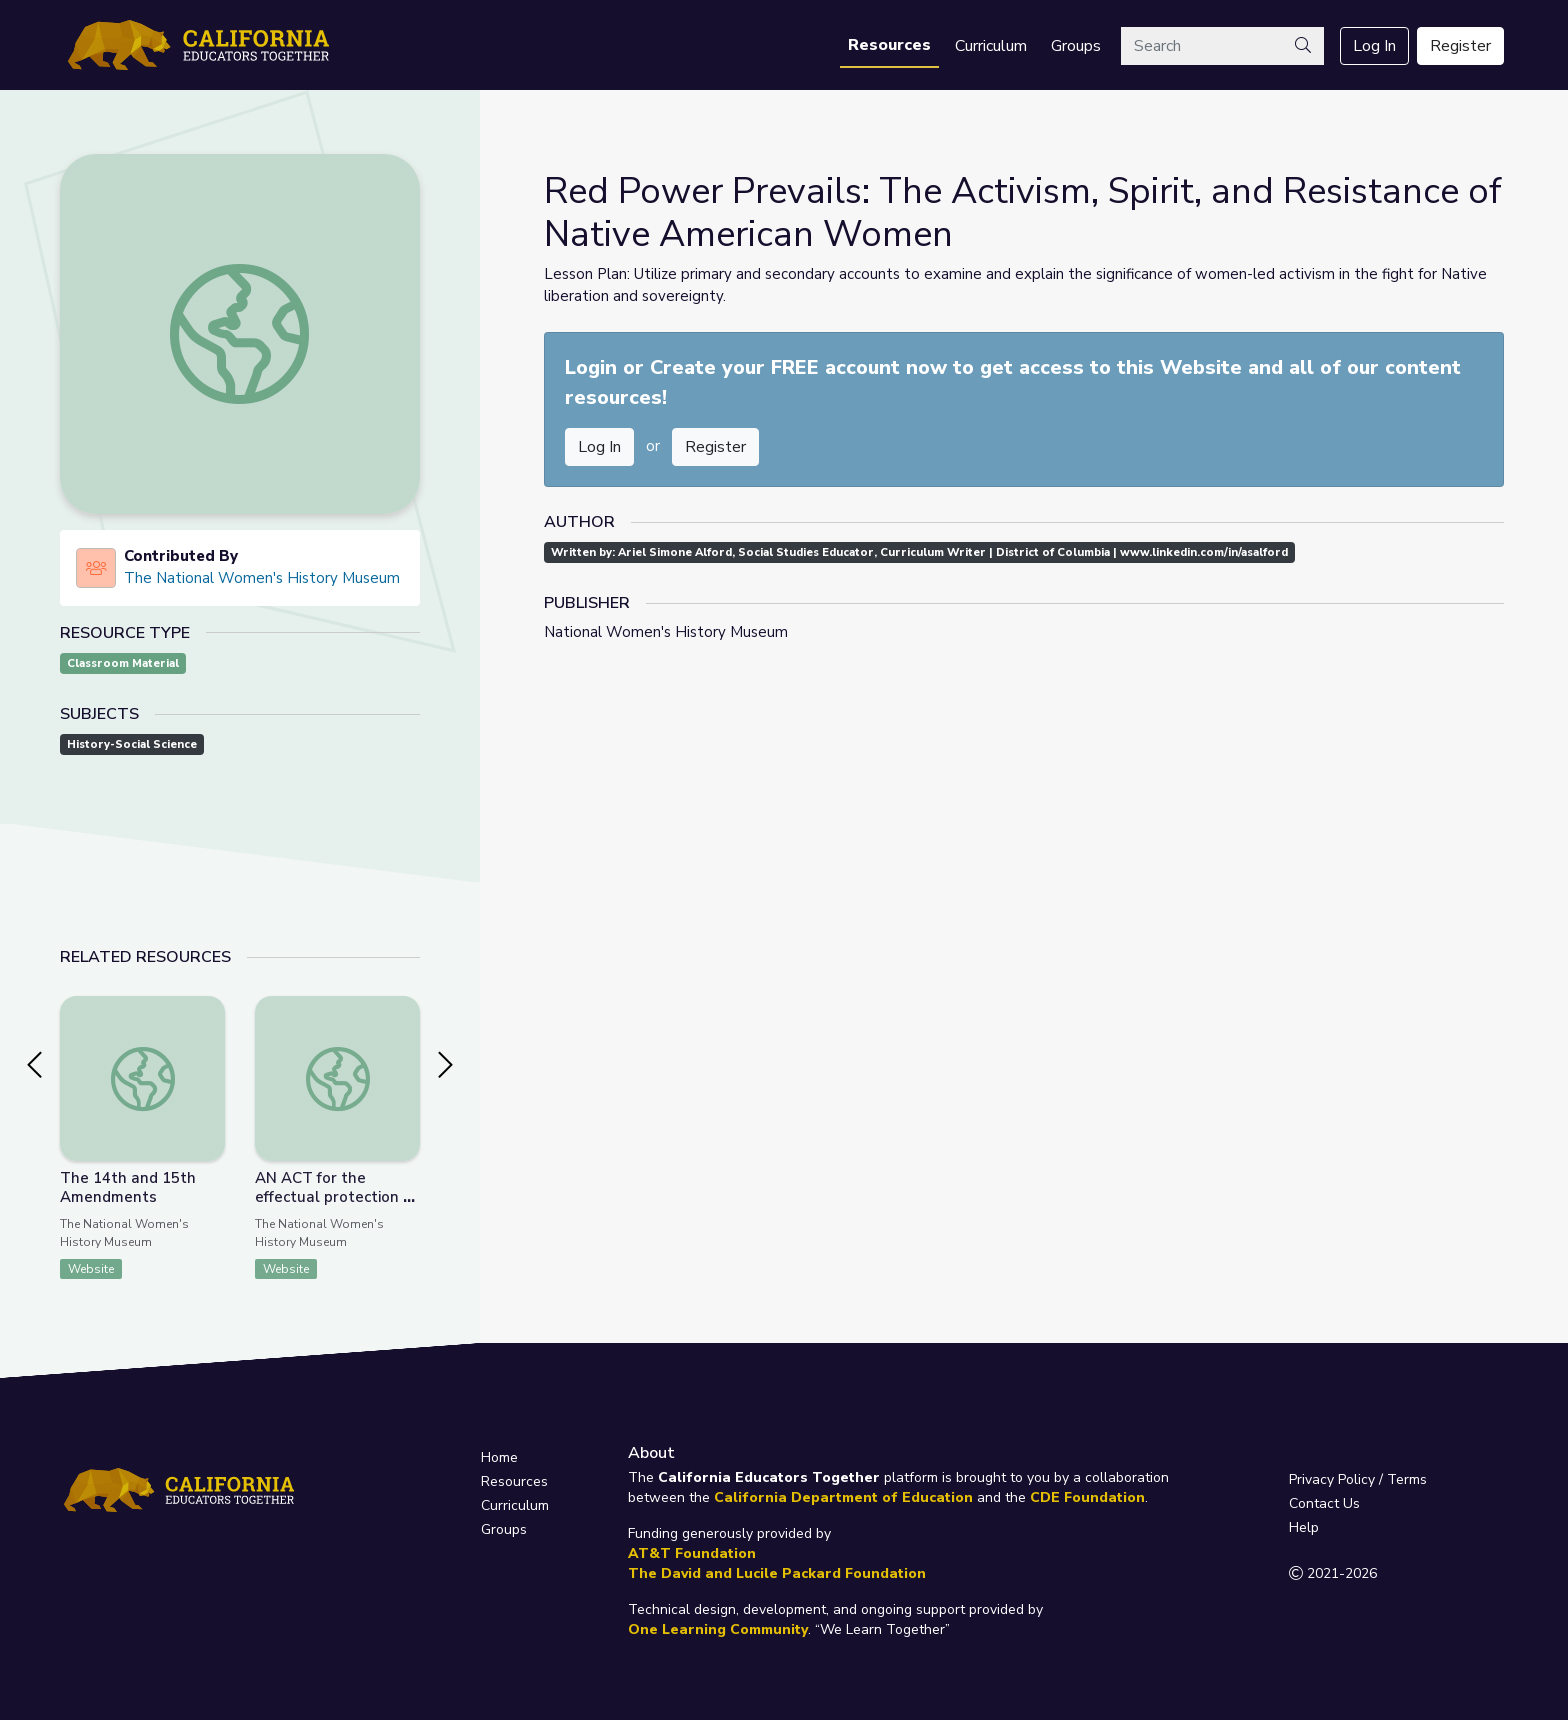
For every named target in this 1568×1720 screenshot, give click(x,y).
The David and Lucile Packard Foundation (777, 1573)
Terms (1407, 1479)
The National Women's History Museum (262, 578)
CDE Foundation (1087, 1497)
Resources (889, 45)
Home (499, 1457)
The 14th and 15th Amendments (128, 1187)
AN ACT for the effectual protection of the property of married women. (336, 1206)
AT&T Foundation (692, 1553)
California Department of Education (843, 1497)
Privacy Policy (1332, 1479)
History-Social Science (132, 744)
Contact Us (1324, 1503)
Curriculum (991, 46)
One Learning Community (718, 1629)
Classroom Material (123, 663)
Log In (1374, 46)
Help (1304, 1527)
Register (1460, 46)
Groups (1076, 46)
